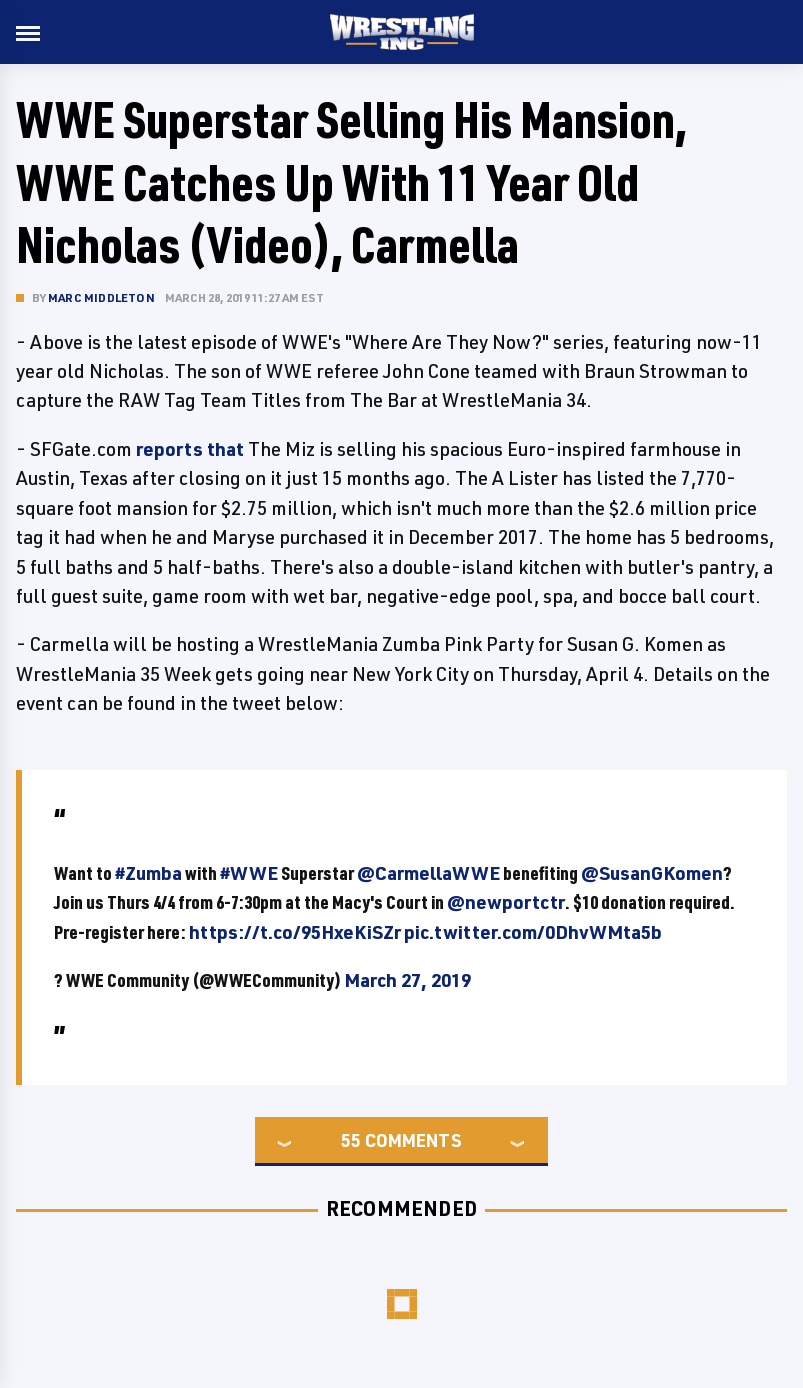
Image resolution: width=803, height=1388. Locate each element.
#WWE (249, 873)
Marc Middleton (101, 297)
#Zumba (148, 873)
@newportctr (506, 902)
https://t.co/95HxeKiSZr (295, 932)
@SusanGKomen (652, 873)
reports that (190, 449)
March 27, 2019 (407, 980)
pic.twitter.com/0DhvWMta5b (533, 932)
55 (351, 1140)
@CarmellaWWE (428, 873)
